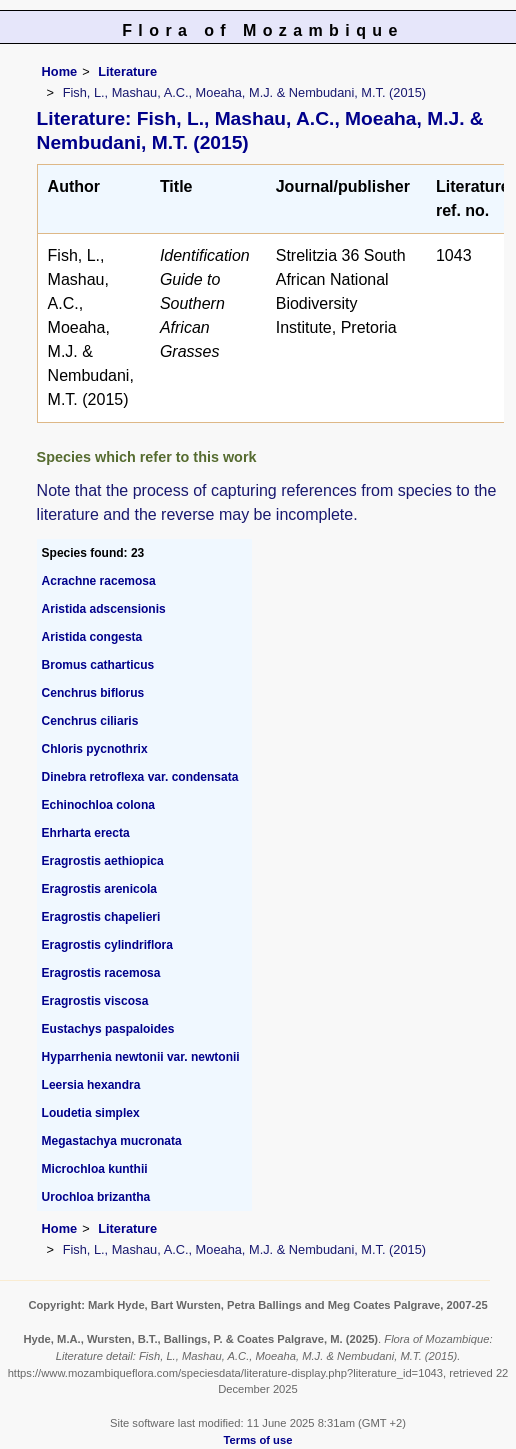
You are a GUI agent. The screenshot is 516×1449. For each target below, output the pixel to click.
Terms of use (258, 1440)
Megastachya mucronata (112, 1141)
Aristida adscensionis (104, 609)
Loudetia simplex (91, 1113)
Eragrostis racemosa (101, 973)
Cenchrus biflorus (93, 693)
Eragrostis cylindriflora (107, 945)
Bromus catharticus (98, 665)
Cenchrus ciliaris (90, 721)
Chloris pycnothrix (95, 749)
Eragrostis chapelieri (101, 917)
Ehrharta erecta (86, 833)
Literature (127, 71)
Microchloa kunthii (95, 1169)
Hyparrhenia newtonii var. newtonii (141, 1057)
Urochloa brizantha (96, 1197)
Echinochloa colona (98, 805)
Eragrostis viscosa (95, 1001)
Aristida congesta (92, 637)
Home (60, 71)
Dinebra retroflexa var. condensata (140, 777)
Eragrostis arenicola (99, 889)
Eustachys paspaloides (108, 1029)
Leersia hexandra (91, 1085)
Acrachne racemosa (99, 581)
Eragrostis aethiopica (103, 861)
